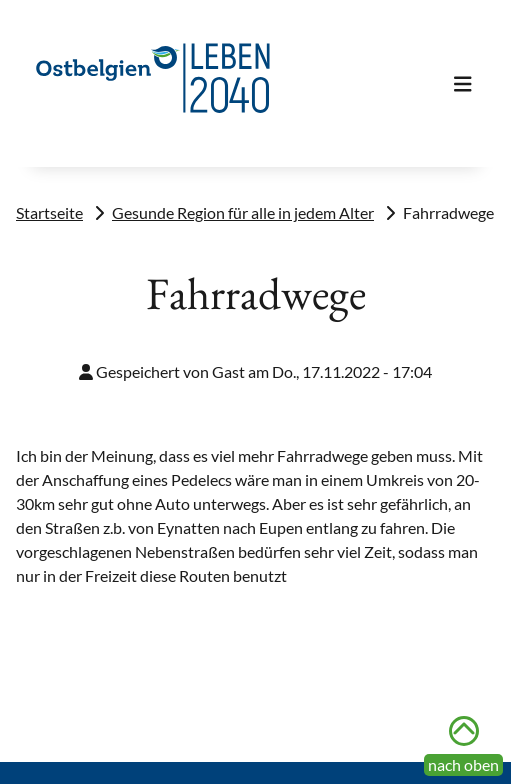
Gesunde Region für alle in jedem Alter (243, 212)
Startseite (49, 212)
